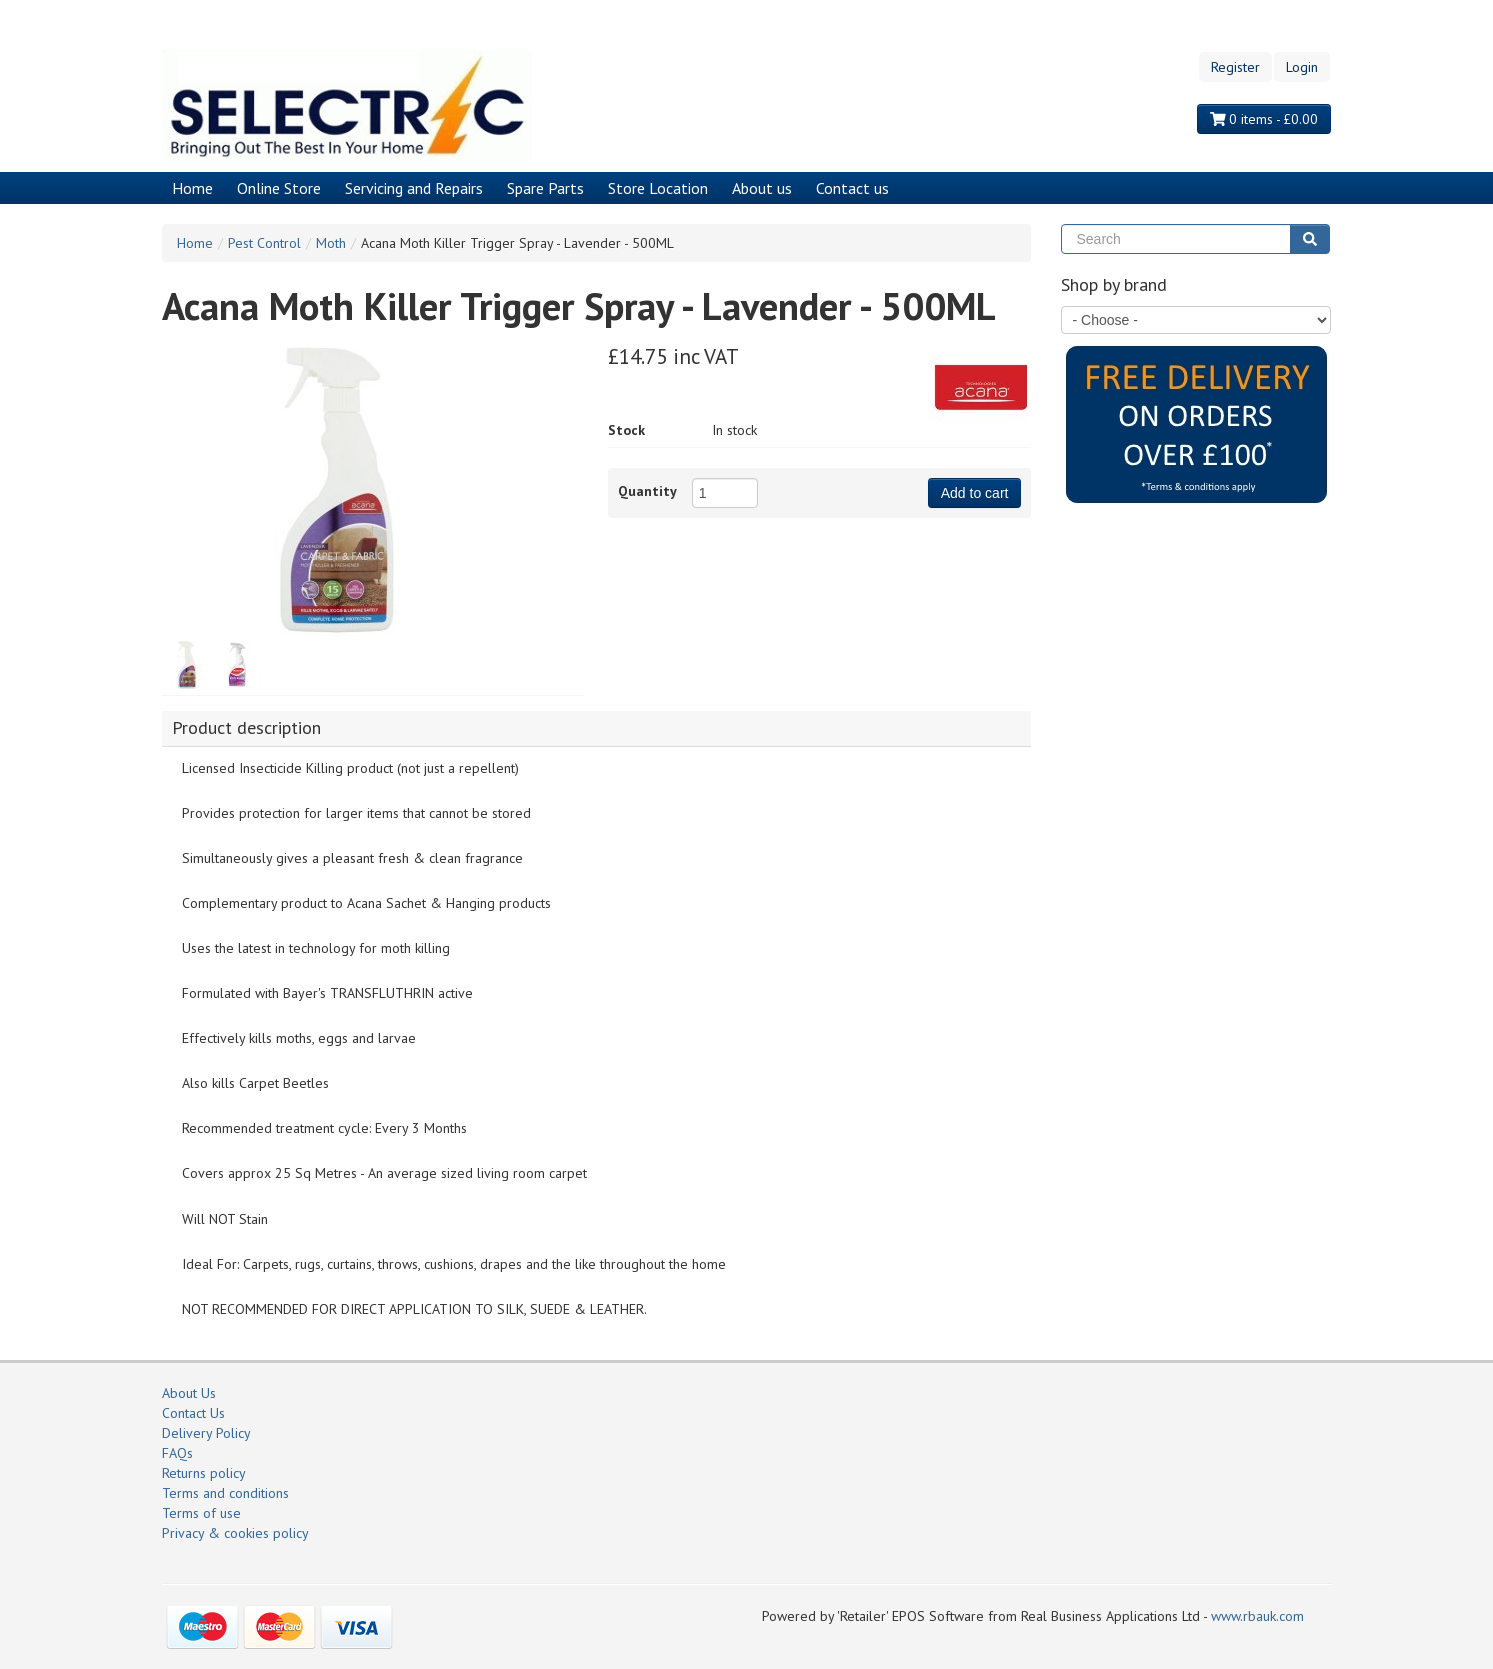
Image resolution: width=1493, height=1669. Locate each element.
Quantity (647, 491)
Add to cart (975, 493)
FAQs (177, 1453)
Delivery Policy (206, 1433)
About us (762, 188)
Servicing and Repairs (414, 188)
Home (192, 188)
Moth (331, 243)
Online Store (279, 188)
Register (1235, 67)
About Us (189, 1393)
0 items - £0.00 (1264, 119)
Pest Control (264, 243)
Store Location (658, 188)
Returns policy (204, 1473)
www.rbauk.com (1257, 1616)
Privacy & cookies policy (235, 1533)
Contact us (852, 188)
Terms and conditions (225, 1493)
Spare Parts (545, 188)
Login (1302, 67)
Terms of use (201, 1513)
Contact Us (193, 1413)
